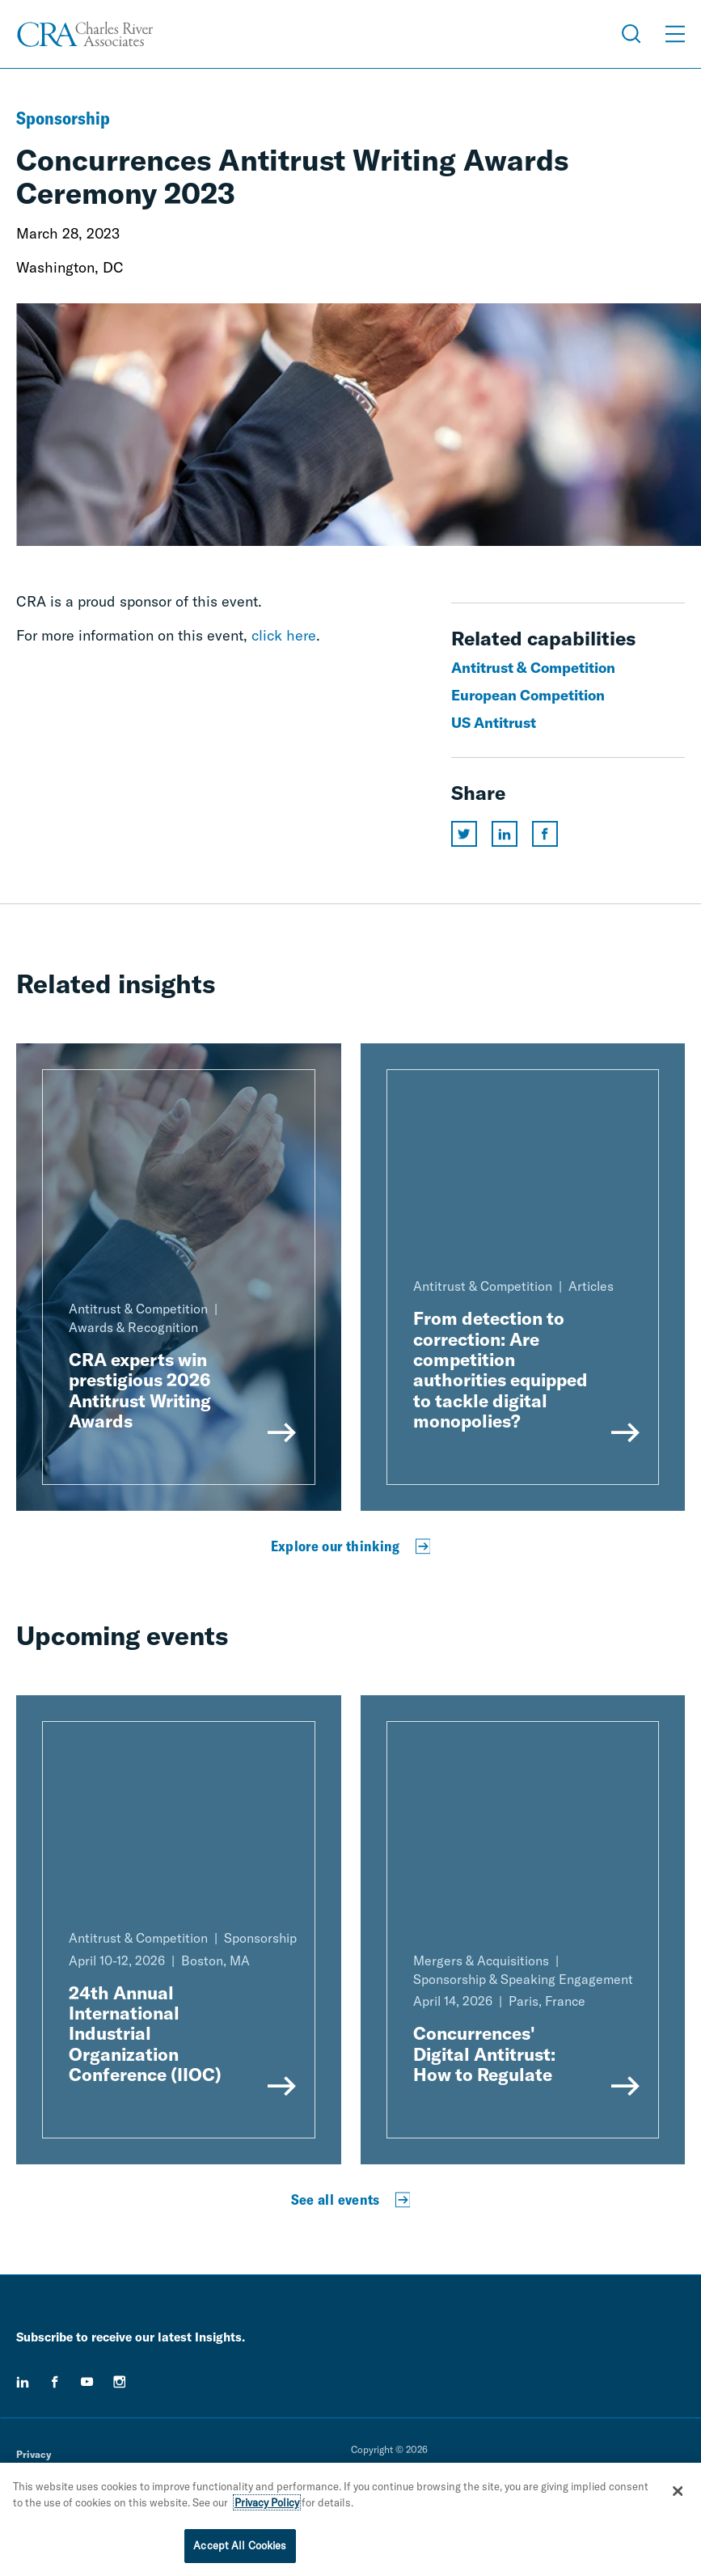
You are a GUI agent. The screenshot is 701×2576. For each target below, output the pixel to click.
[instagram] (119, 2382)
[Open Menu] (675, 34)
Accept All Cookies (239, 2545)
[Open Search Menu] (631, 34)
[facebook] (55, 2382)
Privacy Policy (266, 2502)
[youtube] (87, 2382)
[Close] (677, 2491)
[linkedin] (22, 2382)
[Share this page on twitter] (464, 834)
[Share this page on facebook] (545, 834)
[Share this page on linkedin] (504, 834)
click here (283, 635)
